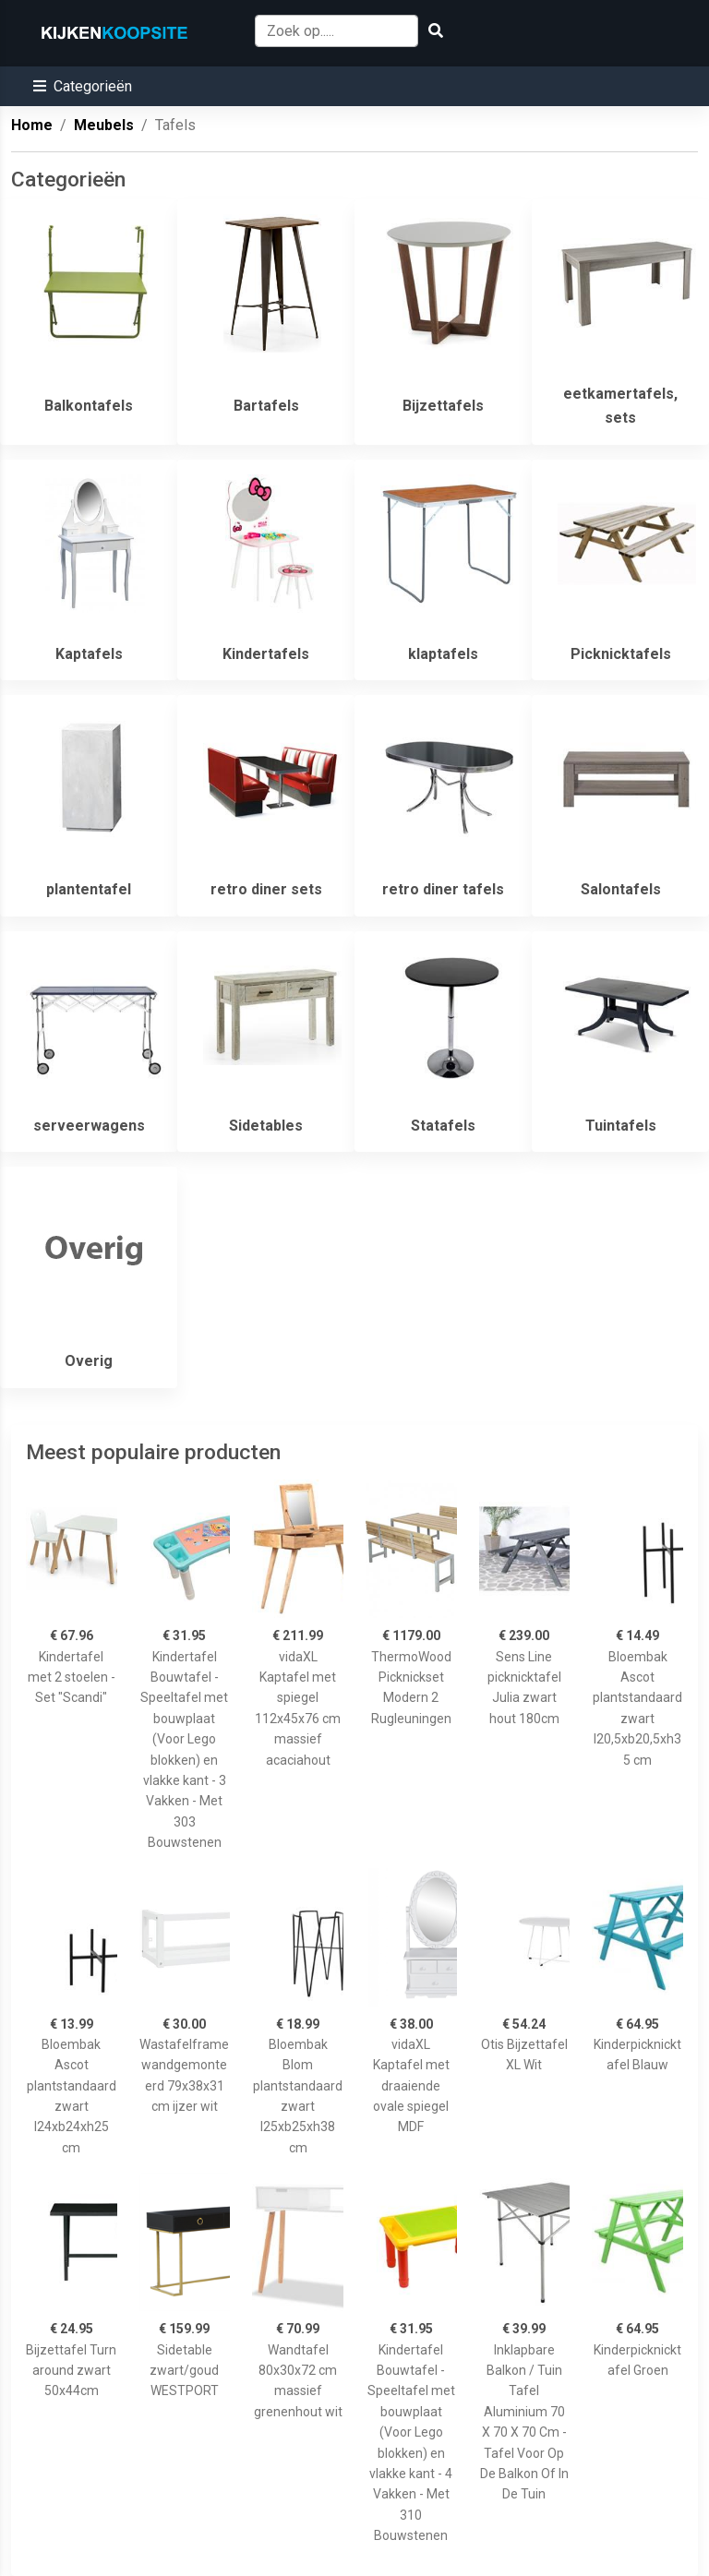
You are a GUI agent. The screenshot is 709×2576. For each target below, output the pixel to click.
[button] (82, 86)
